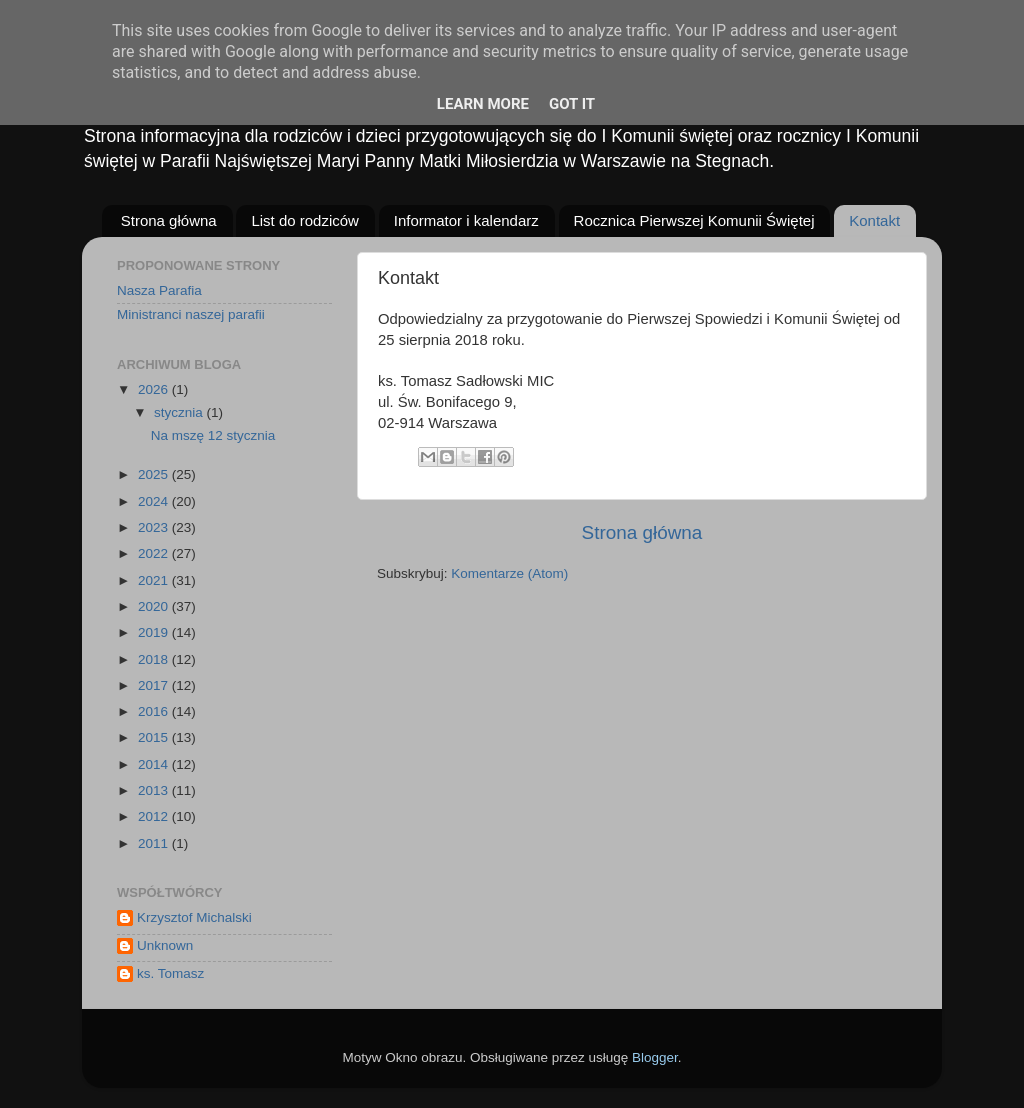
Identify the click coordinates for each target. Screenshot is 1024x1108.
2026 (155, 389)
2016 (155, 711)
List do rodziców (305, 220)
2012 (155, 816)
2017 (155, 685)
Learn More (483, 104)
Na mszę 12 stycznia (213, 435)
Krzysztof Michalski (194, 917)
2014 (155, 764)
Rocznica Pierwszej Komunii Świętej (694, 220)
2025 (155, 474)
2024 (155, 501)
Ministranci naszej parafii (191, 314)
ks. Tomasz (170, 973)
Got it (572, 104)
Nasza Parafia (159, 290)
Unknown (165, 945)
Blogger (655, 1057)
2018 (155, 659)
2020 (155, 606)
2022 (155, 553)
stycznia (180, 412)
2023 (155, 527)
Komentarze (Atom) (509, 573)
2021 (155, 580)
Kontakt (874, 220)
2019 (155, 632)
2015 (155, 737)
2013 (155, 790)
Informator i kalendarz (466, 220)
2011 (155, 843)
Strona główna (169, 220)
